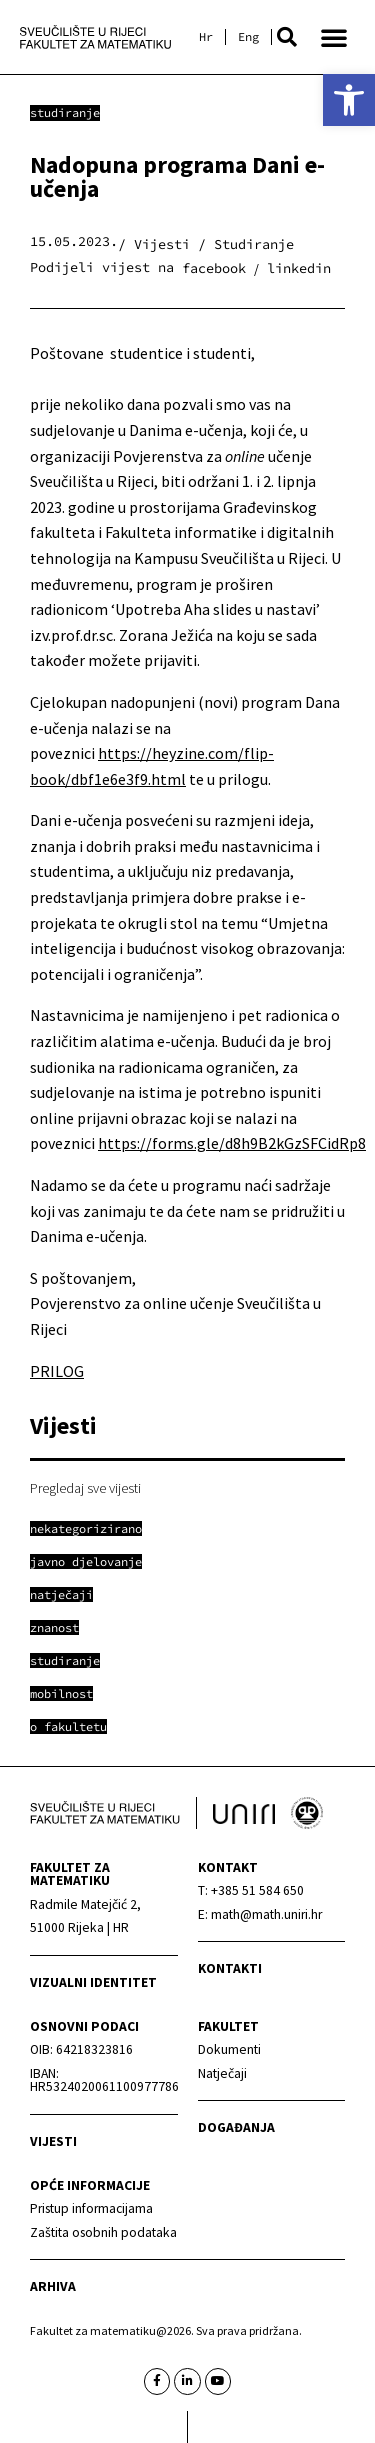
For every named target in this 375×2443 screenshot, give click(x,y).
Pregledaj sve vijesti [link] (85, 1488)
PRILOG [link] (57, 1371)
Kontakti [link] (230, 1968)
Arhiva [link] (53, 2286)
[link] (349, 100)
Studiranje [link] (65, 112)
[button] (287, 37)
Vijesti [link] (53, 2141)
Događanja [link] (236, 2127)
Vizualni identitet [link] (93, 1982)
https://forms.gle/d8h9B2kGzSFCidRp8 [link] (232, 1143)
